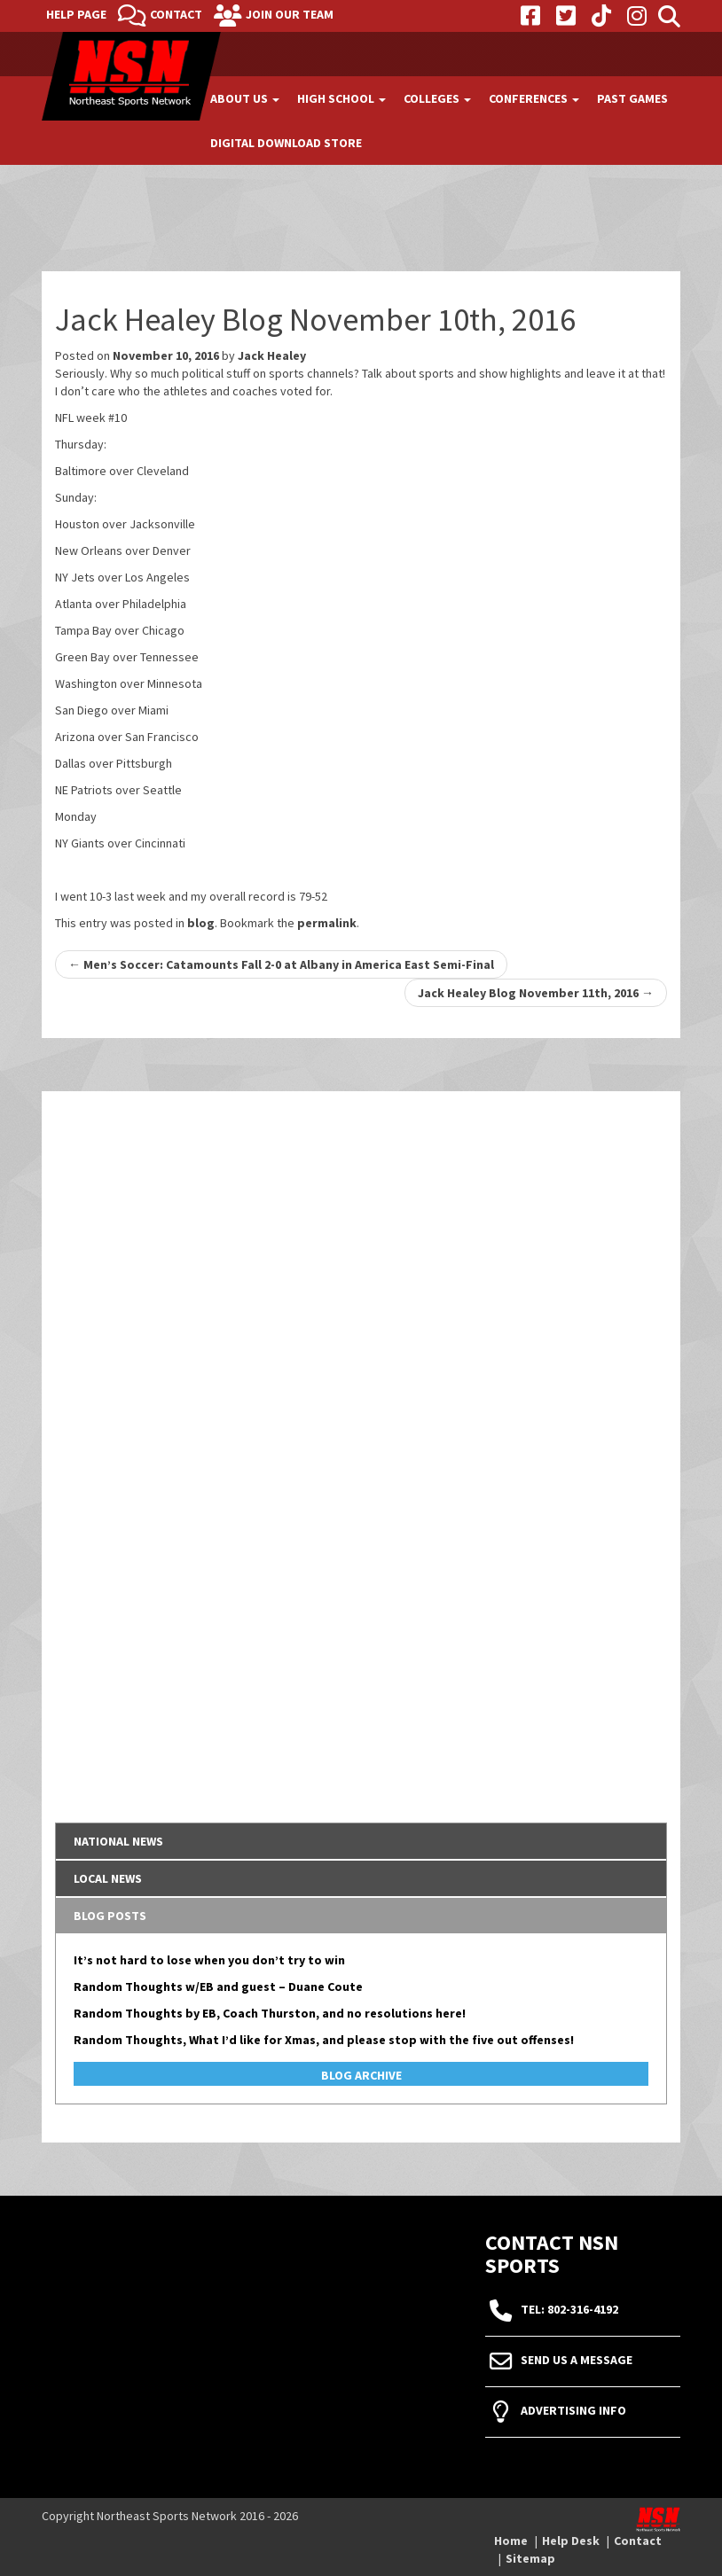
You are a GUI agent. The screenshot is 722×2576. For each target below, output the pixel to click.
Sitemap (530, 2558)
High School (341, 98)
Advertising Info (573, 2411)
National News (118, 1841)
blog (201, 923)
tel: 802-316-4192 (569, 2310)
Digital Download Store (286, 143)
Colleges (437, 98)
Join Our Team (290, 14)
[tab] (361, 1841)
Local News (108, 1878)
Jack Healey (272, 355)
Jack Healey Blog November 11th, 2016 (536, 993)
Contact (176, 14)
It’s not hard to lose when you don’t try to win (209, 1960)
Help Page (76, 14)
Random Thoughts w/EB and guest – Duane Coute (218, 1986)
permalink (327, 923)
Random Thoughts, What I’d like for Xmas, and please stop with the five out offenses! (324, 2040)
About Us (244, 98)
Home (511, 2541)
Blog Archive (361, 2075)
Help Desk (571, 2541)
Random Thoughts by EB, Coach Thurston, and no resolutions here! (270, 2013)
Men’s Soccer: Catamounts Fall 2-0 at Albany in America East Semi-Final (281, 964)
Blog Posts (110, 1916)
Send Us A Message (576, 2361)
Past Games (632, 98)
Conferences (534, 98)
